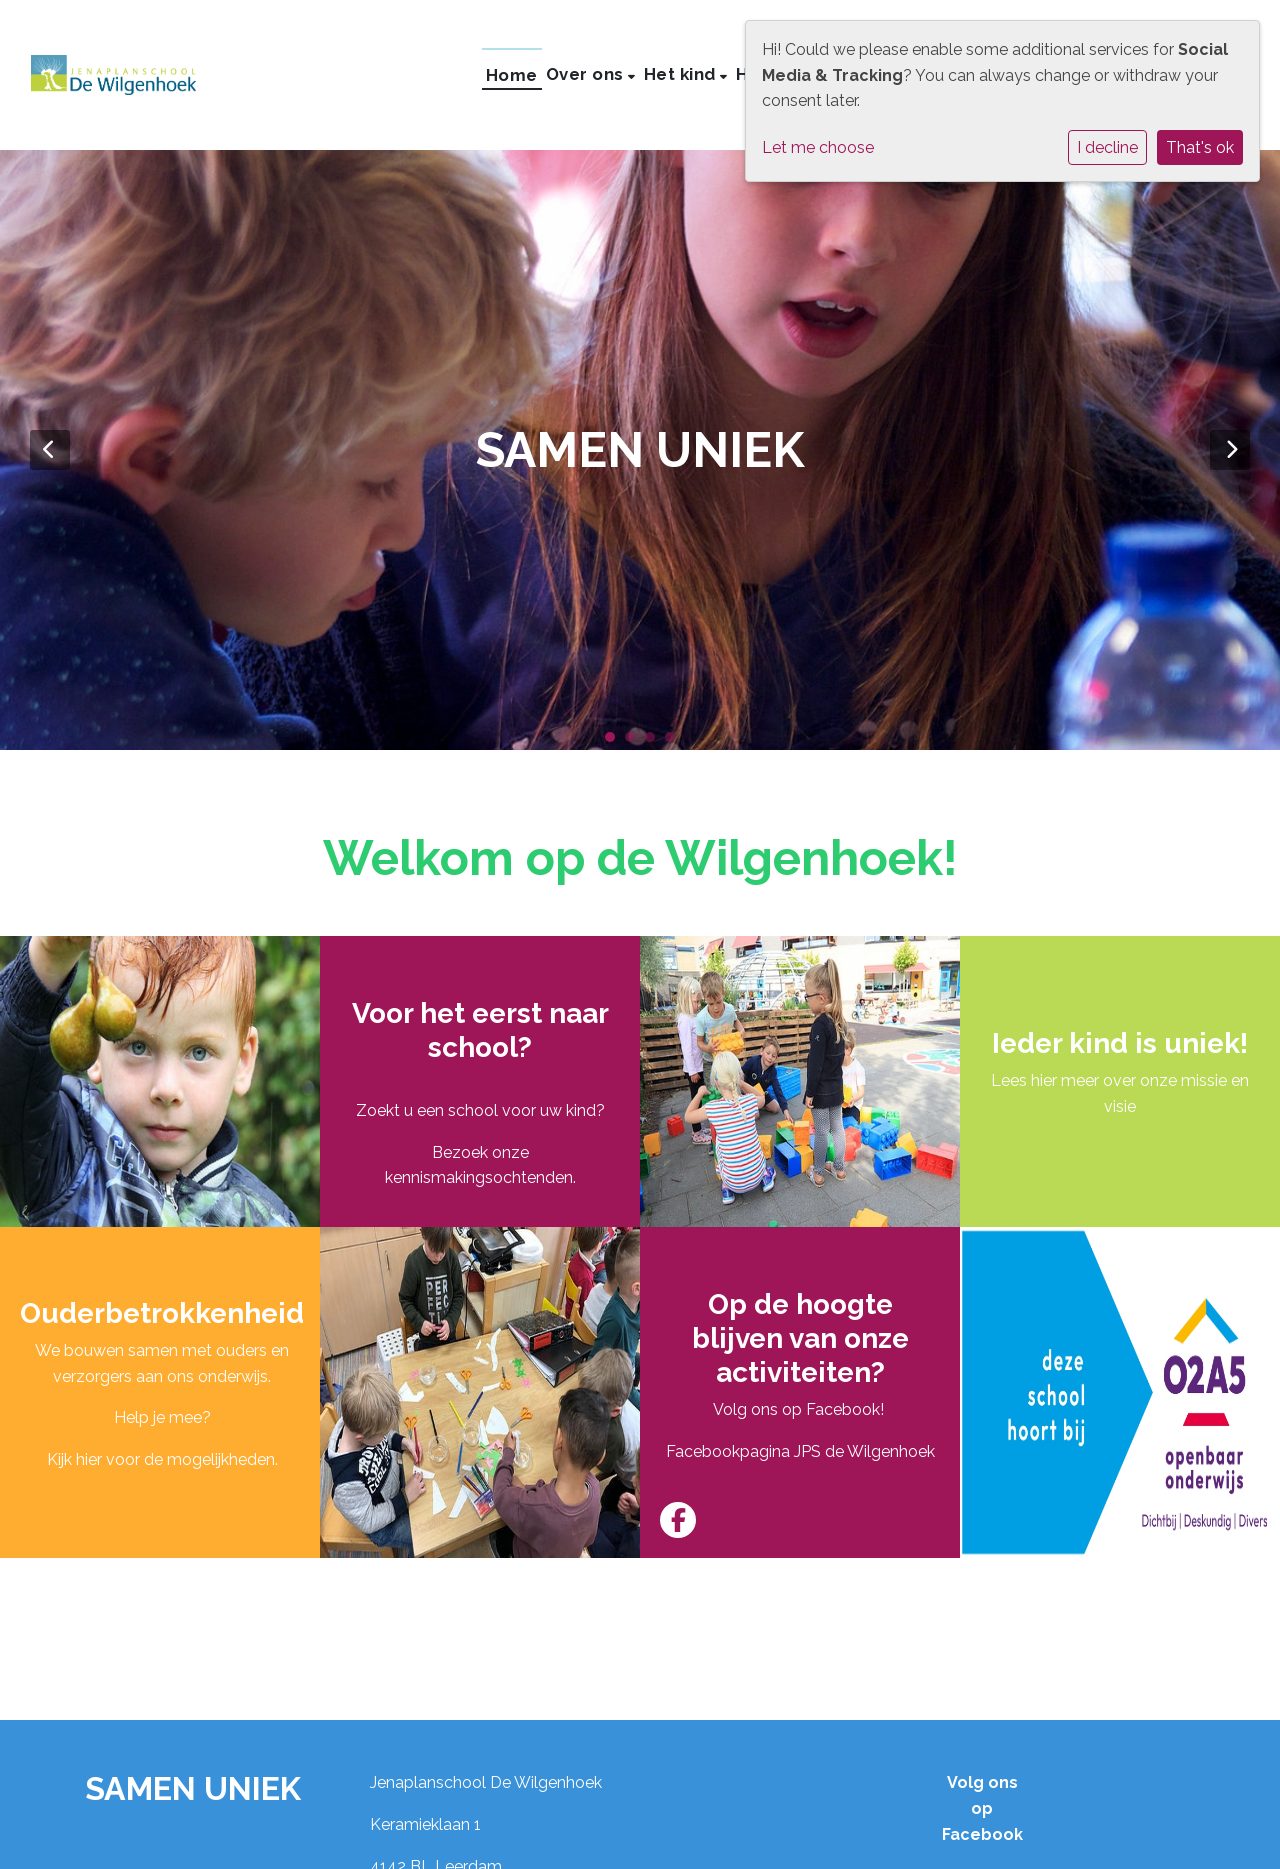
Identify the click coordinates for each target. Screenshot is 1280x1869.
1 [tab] (615, 742)
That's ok (1200, 147)
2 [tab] (635, 742)
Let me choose (818, 147)
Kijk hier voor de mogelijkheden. (162, 1459)
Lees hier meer (1045, 1080)
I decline (1107, 147)
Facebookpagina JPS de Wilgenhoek (800, 1451)
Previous (50, 450)
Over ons (587, 74)
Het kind (682, 74)
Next (1230, 450)
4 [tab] (675, 742)
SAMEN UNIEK (193, 1788)
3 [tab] (655, 742)
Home (512, 75)
